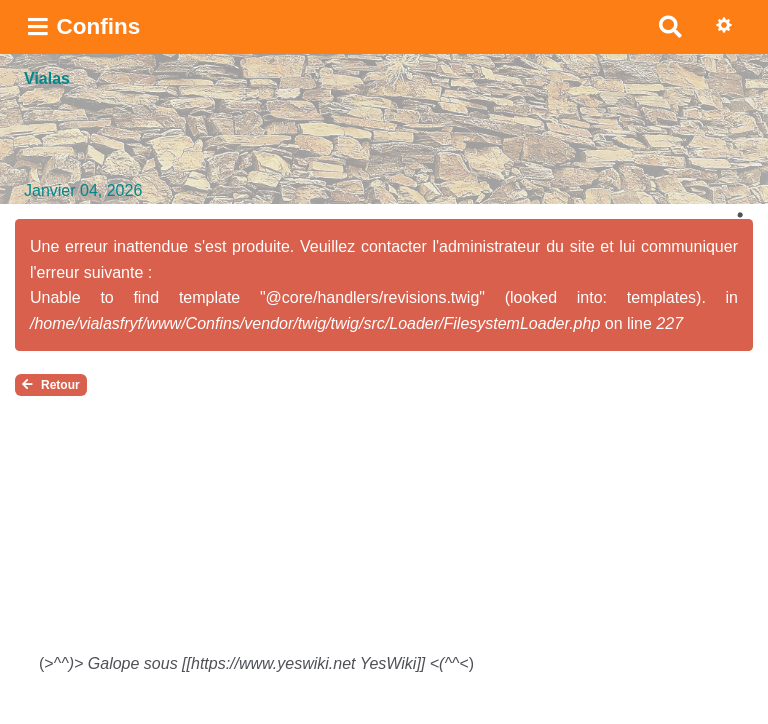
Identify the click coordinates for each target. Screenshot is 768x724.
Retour (51, 385)
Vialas (47, 78)
